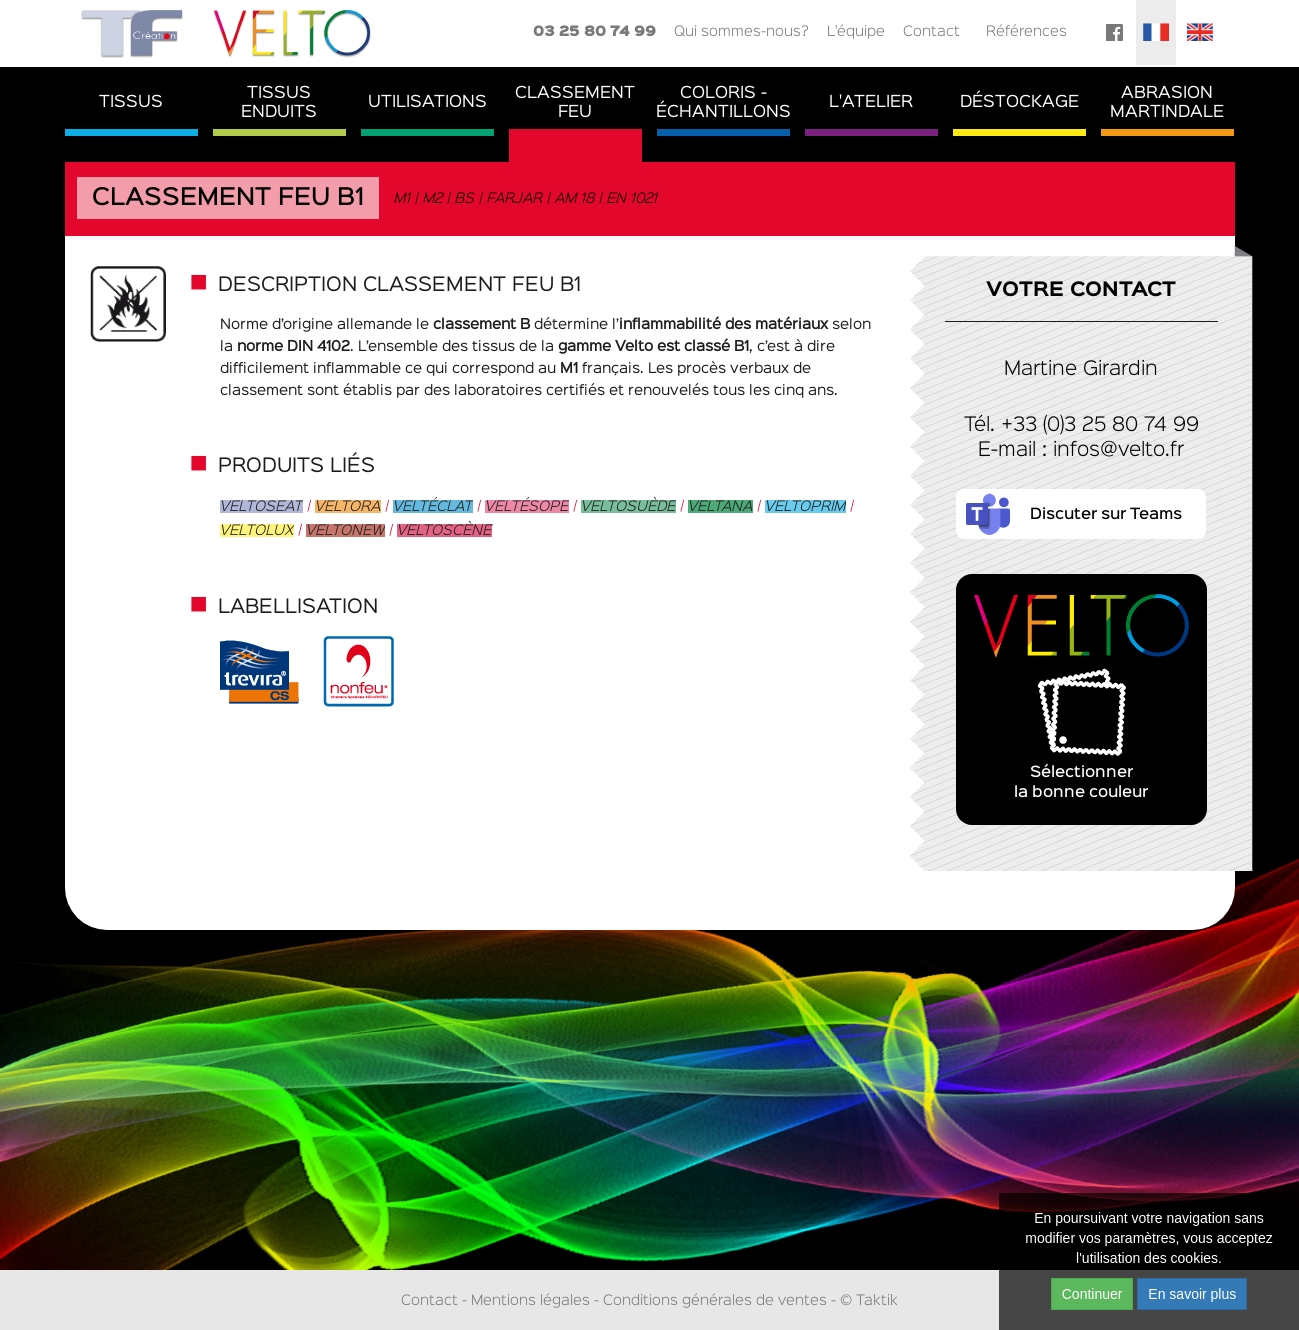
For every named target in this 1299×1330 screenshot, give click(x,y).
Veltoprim (805, 506)
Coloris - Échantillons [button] (723, 103)
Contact (931, 31)
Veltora (348, 506)
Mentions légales (530, 1300)
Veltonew (345, 530)
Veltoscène (444, 530)
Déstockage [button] (1019, 102)
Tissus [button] (131, 102)
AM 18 (575, 198)
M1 (402, 198)
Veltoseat (261, 506)
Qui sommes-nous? (741, 31)
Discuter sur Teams (1106, 515)
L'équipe (856, 31)
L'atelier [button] (871, 102)
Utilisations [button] (427, 102)
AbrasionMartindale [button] (1167, 103)
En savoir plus (1192, 1294)
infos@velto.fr (1118, 450)
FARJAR (515, 198)
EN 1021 (632, 198)
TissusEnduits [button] (279, 103)
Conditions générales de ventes (715, 1300)
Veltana (720, 506)
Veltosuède (628, 506)
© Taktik (869, 1300)
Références (1026, 31)
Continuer (1092, 1294)
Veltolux (257, 530)
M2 (433, 198)
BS (465, 198)
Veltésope (527, 506)
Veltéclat (433, 506)
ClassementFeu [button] (575, 103)
